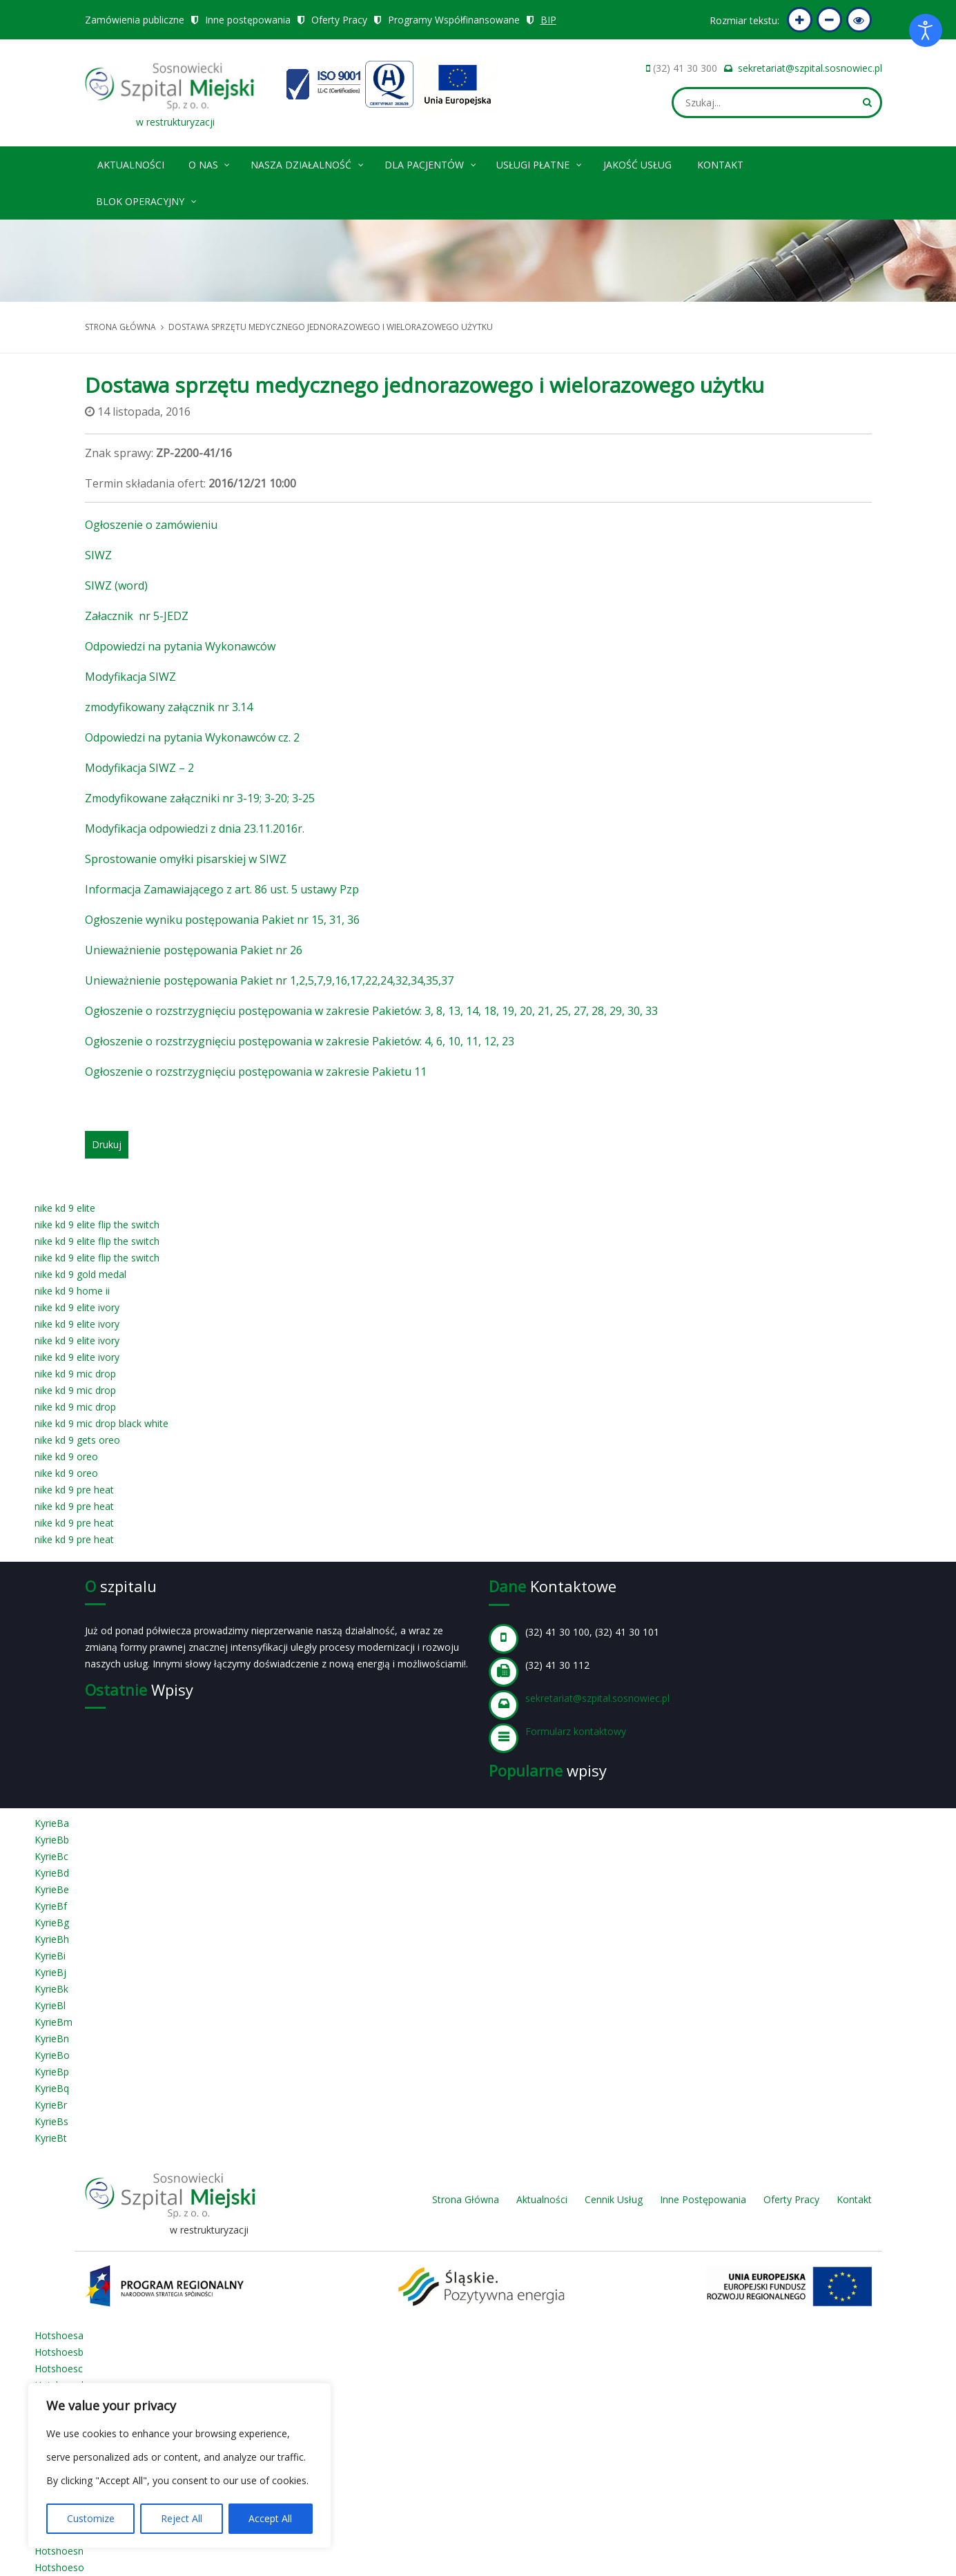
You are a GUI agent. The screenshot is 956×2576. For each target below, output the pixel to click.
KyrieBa (52, 1823)
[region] (179, 2465)
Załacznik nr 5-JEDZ (136, 615)
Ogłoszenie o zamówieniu (151, 524)
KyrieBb (52, 1839)
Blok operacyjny (147, 199)
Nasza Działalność (308, 162)
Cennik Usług (614, 2199)
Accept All (270, 2518)
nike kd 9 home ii (72, 1290)
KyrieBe (52, 1889)
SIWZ (98, 555)
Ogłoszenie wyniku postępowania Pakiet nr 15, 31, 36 (222, 919)
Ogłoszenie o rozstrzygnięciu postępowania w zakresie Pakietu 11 (256, 1071)
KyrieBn (52, 2038)
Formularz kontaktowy (575, 1731)
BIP (549, 19)
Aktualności (130, 164)
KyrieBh (52, 1939)
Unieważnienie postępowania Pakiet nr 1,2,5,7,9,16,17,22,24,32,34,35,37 (269, 980)
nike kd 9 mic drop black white (101, 1423)
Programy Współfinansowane (454, 19)
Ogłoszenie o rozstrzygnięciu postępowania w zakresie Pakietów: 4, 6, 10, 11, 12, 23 (299, 1041)
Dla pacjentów (431, 162)
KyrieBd (52, 1872)
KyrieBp (52, 2071)
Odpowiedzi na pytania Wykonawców (180, 646)
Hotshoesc (59, 2368)
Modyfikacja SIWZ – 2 (139, 767)
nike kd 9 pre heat (74, 1489)
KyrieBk (51, 1988)
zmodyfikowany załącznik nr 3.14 (169, 707)
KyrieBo (52, 2055)
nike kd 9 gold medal (80, 1274)
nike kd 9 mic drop (75, 1373)
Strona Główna (465, 2199)
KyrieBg (52, 1922)
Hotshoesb (59, 2352)
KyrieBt (51, 2137)
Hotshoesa (59, 2335)
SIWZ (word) (116, 585)
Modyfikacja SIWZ (130, 676)
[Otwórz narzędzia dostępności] (925, 30)
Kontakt (720, 164)
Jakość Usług (637, 164)
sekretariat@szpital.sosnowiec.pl (810, 68)
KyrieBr (51, 2104)
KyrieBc (51, 1856)
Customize (91, 2518)
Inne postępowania (248, 19)
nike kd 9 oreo (66, 1456)
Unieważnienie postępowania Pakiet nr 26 (193, 950)
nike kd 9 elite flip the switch (97, 1224)
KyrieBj (50, 1972)
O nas (210, 162)
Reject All (181, 2518)
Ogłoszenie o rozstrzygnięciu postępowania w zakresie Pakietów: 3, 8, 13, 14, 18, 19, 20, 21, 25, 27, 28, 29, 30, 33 (371, 1010)
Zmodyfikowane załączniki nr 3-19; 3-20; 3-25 (200, 798)
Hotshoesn (59, 2550)
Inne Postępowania (703, 2199)
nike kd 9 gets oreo (77, 1439)
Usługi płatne (539, 162)
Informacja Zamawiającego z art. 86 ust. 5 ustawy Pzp (222, 889)
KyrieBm (53, 2021)
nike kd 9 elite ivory (77, 1307)
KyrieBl (50, 2005)
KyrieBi (50, 1955)
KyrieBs (51, 2121)
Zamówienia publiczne (134, 19)
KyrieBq (52, 2088)
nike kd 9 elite (65, 1207)
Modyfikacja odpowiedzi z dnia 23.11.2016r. (194, 828)
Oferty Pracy (339, 19)
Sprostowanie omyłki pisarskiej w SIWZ (185, 858)
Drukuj (106, 1144)
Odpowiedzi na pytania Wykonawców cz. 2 (192, 737)
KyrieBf (51, 1905)
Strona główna (120, 327)
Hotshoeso (59, 2567)
